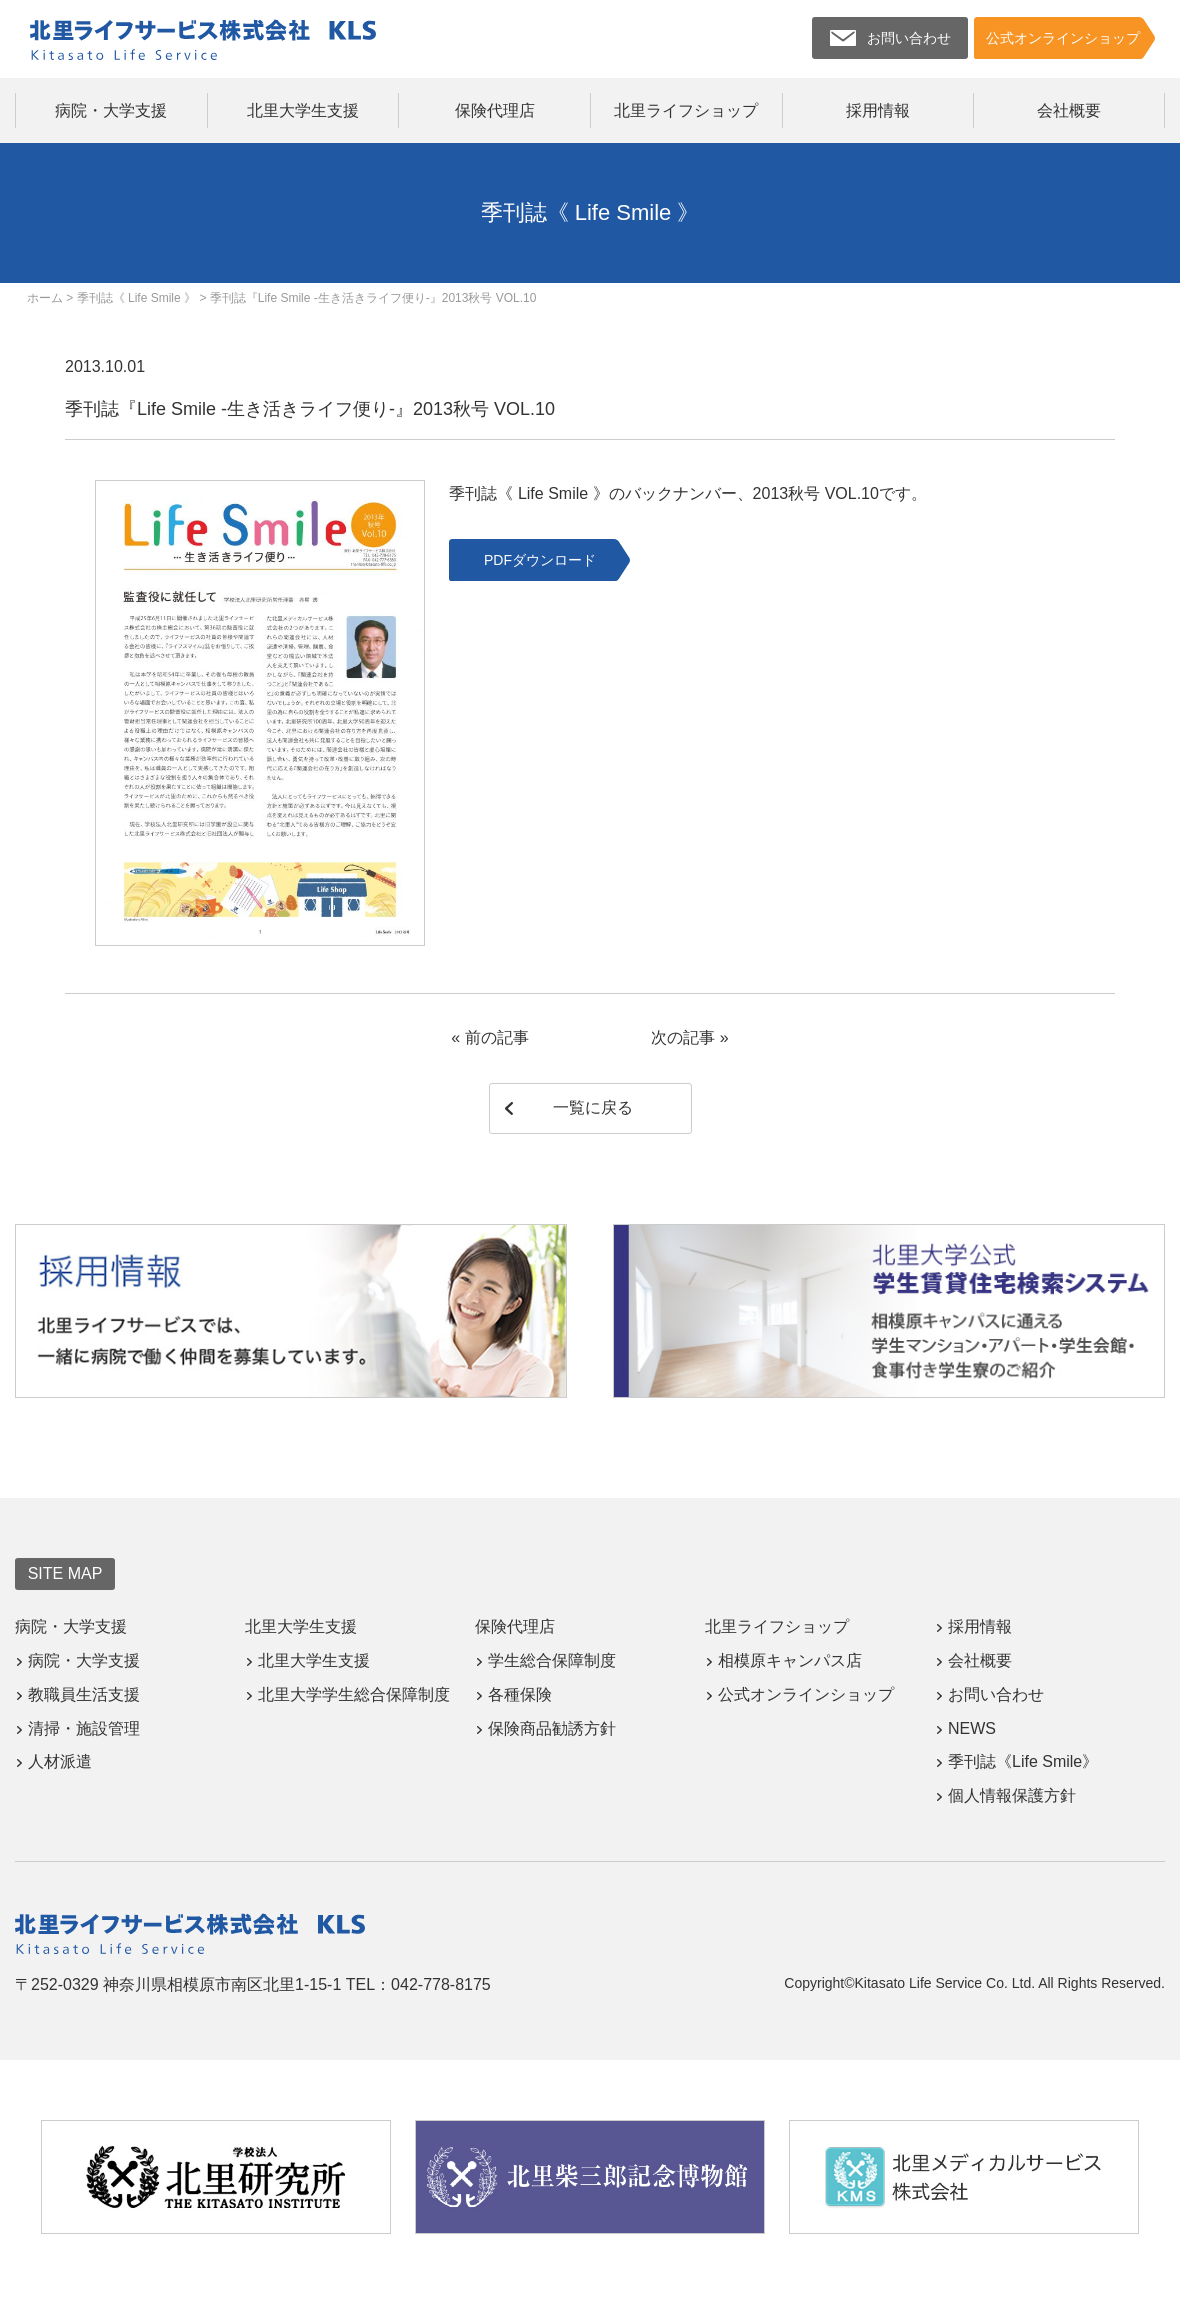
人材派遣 (60, 1761)
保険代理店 (495, 110)
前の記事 (497, 1037)
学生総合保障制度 (552, 1660)
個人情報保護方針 (1012, 1795)
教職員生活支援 (84, 1694)
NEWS (972, 1728)
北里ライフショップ (686, 110)
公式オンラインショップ (806, 1694)
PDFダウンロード (540, 560)
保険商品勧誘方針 (552, 1728)
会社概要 (1069, 110)
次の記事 (683, 1037)
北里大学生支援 (303, 110)
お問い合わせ (996, 1694)
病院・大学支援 (111, 110)
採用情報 (878, 110)
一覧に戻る (593, 1107)
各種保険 (520, 1694)
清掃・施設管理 (84, 1728)
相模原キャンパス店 (790, 1660)
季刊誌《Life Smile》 (1023, 1761)
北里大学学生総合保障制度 (354, 1694)
